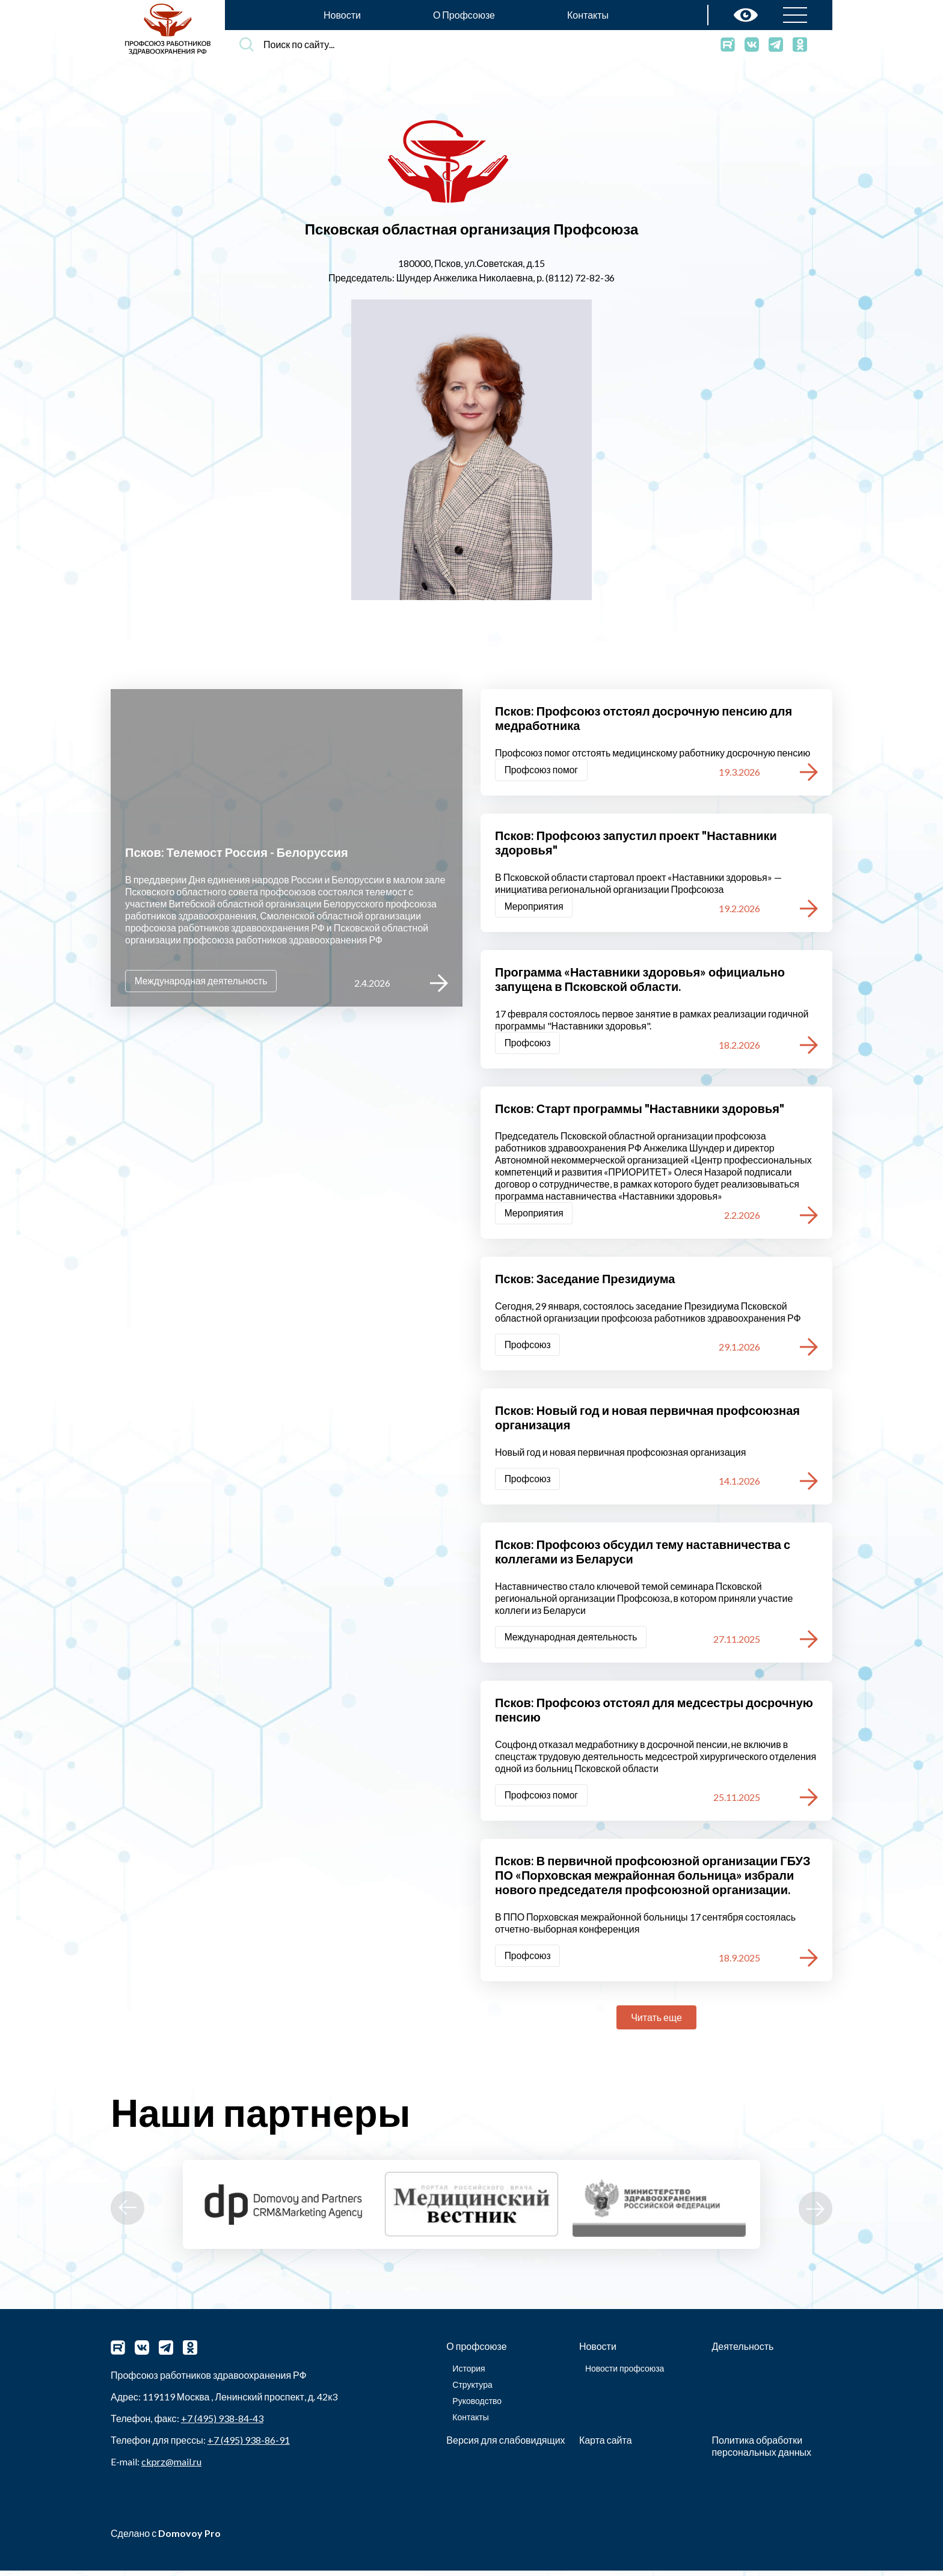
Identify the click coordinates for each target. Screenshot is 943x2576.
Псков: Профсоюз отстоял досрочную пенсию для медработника (643, 718)
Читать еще (656, 2022)
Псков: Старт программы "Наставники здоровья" (639, 1110)
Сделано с (166, 2538)
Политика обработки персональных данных (761, 2451)
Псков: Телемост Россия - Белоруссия (236, 851)
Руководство (477, 2406)
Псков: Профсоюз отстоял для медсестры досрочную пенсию (654, 1713)
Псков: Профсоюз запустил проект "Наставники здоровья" (636, 843)
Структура (472, 2390)
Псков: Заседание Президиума (585, 1281)
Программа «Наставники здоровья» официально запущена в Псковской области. (640, 980)
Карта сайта (605, 2445)
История (468, 2374)
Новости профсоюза (625, 2374)
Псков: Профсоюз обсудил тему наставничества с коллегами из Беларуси (642, 1555)
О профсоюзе (476, 2351)
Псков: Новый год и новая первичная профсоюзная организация (647, 1420)
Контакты (588, 14)
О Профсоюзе (464, 14)
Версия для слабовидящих (505, 2445)
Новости (342, 14)
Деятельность (742, 2351)
